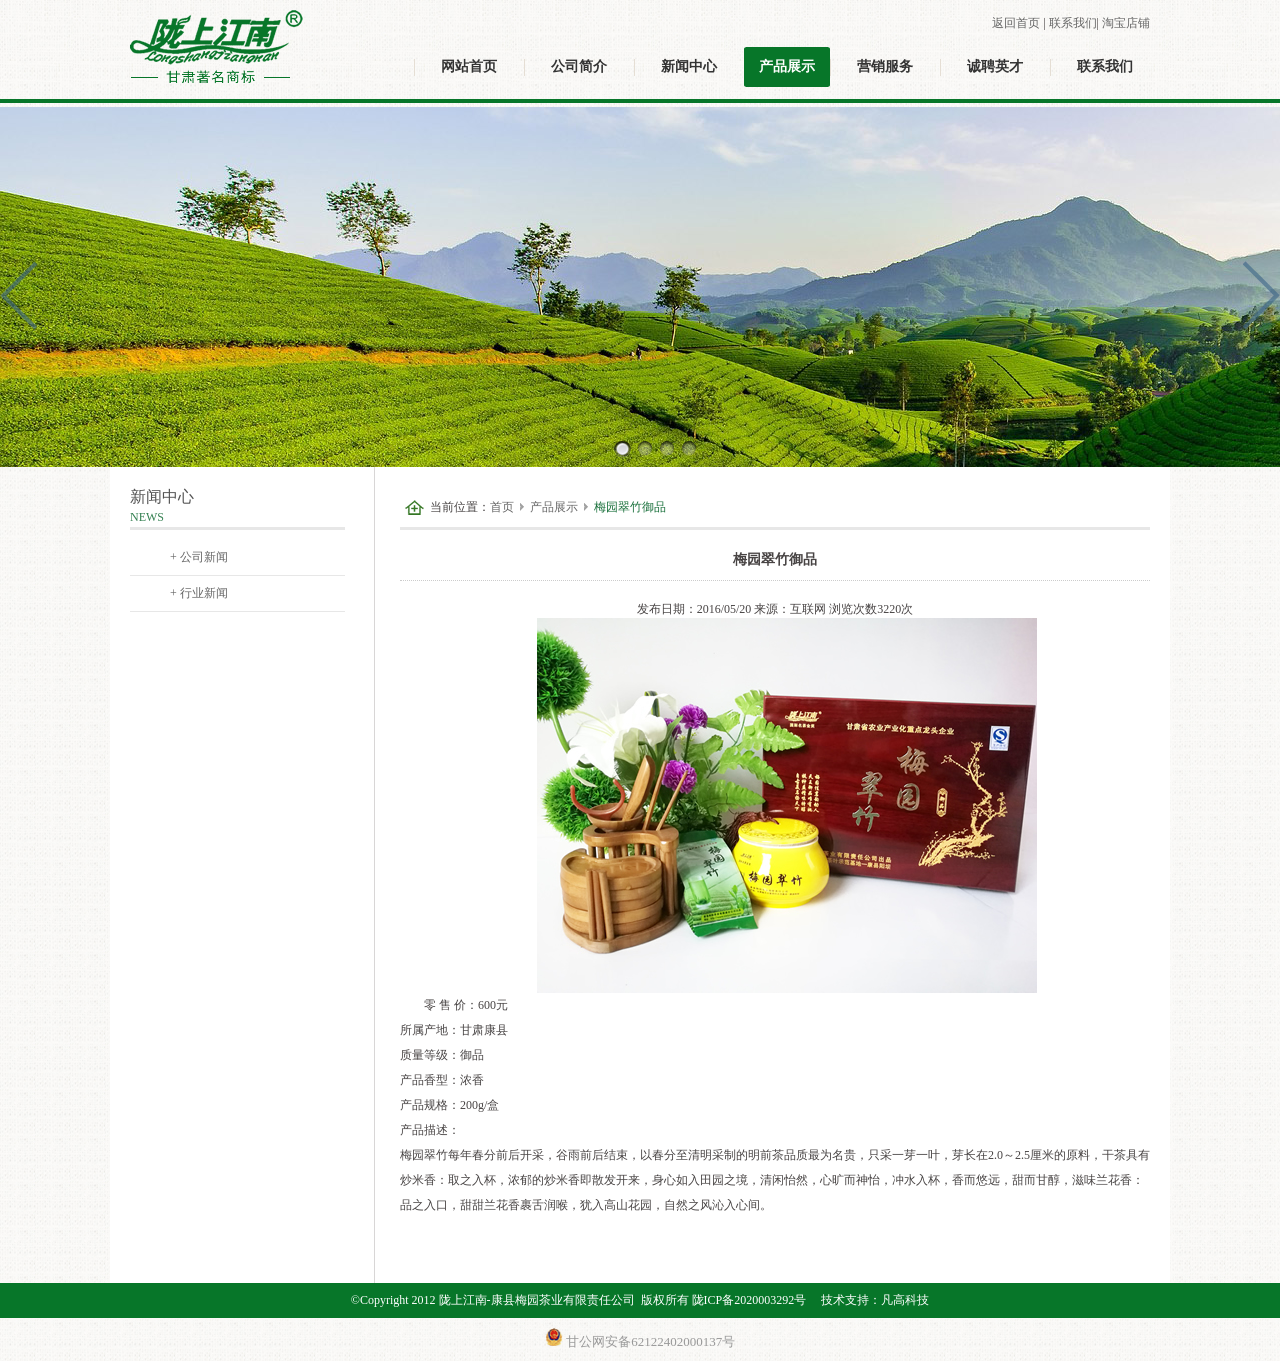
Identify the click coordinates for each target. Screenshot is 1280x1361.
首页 (502, 507)
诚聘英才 (995, 66)
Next (1254, 296)
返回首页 (1016, 23)
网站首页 (469, 66)
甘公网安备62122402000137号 (640, 1338)
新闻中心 (689, 66)
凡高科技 (905, 1300)
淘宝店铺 (1126, 23)
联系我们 (1073, 23)
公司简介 (579, 66)
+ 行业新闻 (199, 593)
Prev (25, 296)
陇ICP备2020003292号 (749, 1300)
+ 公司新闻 (199, 557)
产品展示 (787, 66)
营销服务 (885, 66)
